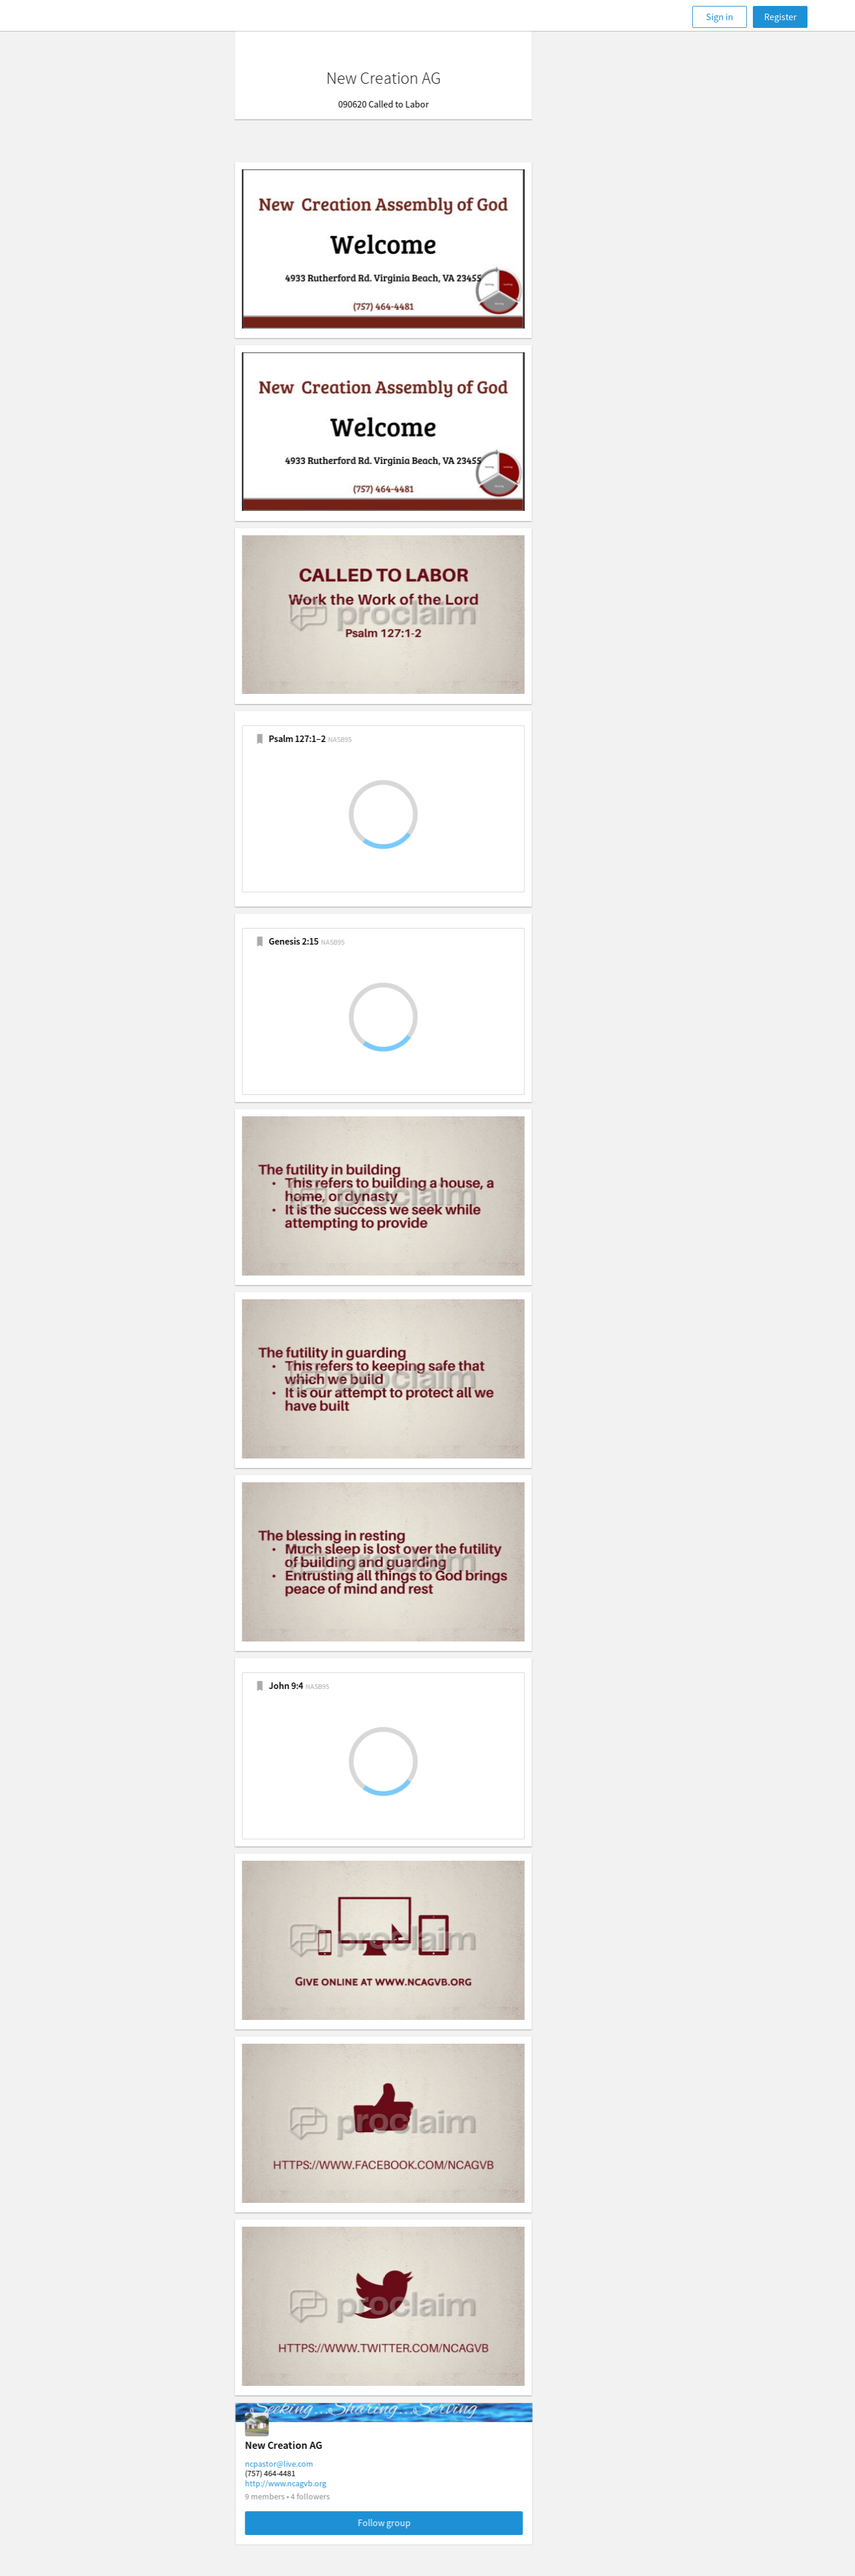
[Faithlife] (94, 17)
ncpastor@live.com (323, 2463)
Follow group (428, 2522)
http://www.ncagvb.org (329, 2483)
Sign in (719, 17)
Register (780, 17)
